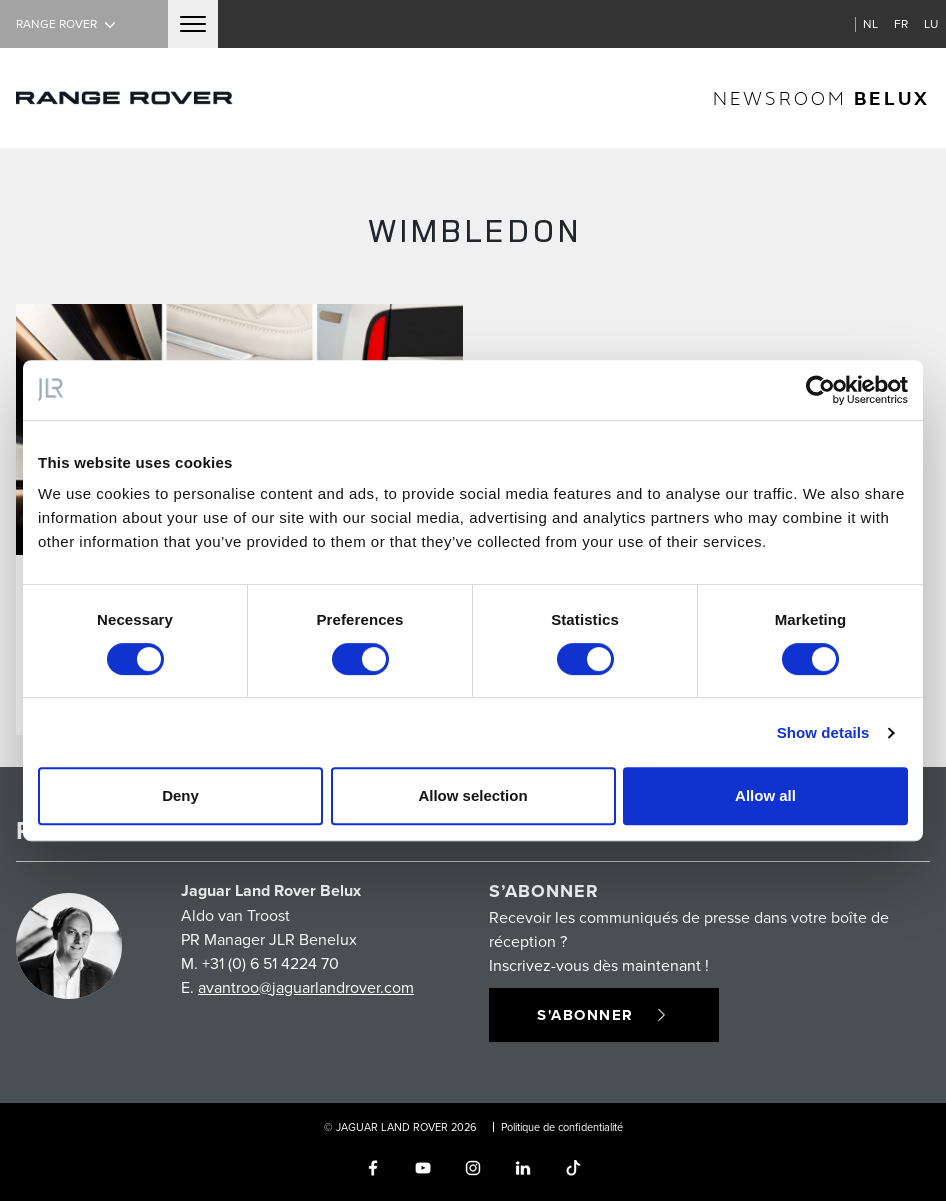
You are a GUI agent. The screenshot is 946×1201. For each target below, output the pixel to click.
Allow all (765, 795)
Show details (823, 732)
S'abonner (604, 1015)
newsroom (821, 97)
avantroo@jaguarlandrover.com (306, 987)
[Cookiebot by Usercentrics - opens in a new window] (820, 390)
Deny (180, 795)
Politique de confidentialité (562, 1127)
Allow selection (472, 795)
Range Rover (68, 23)
